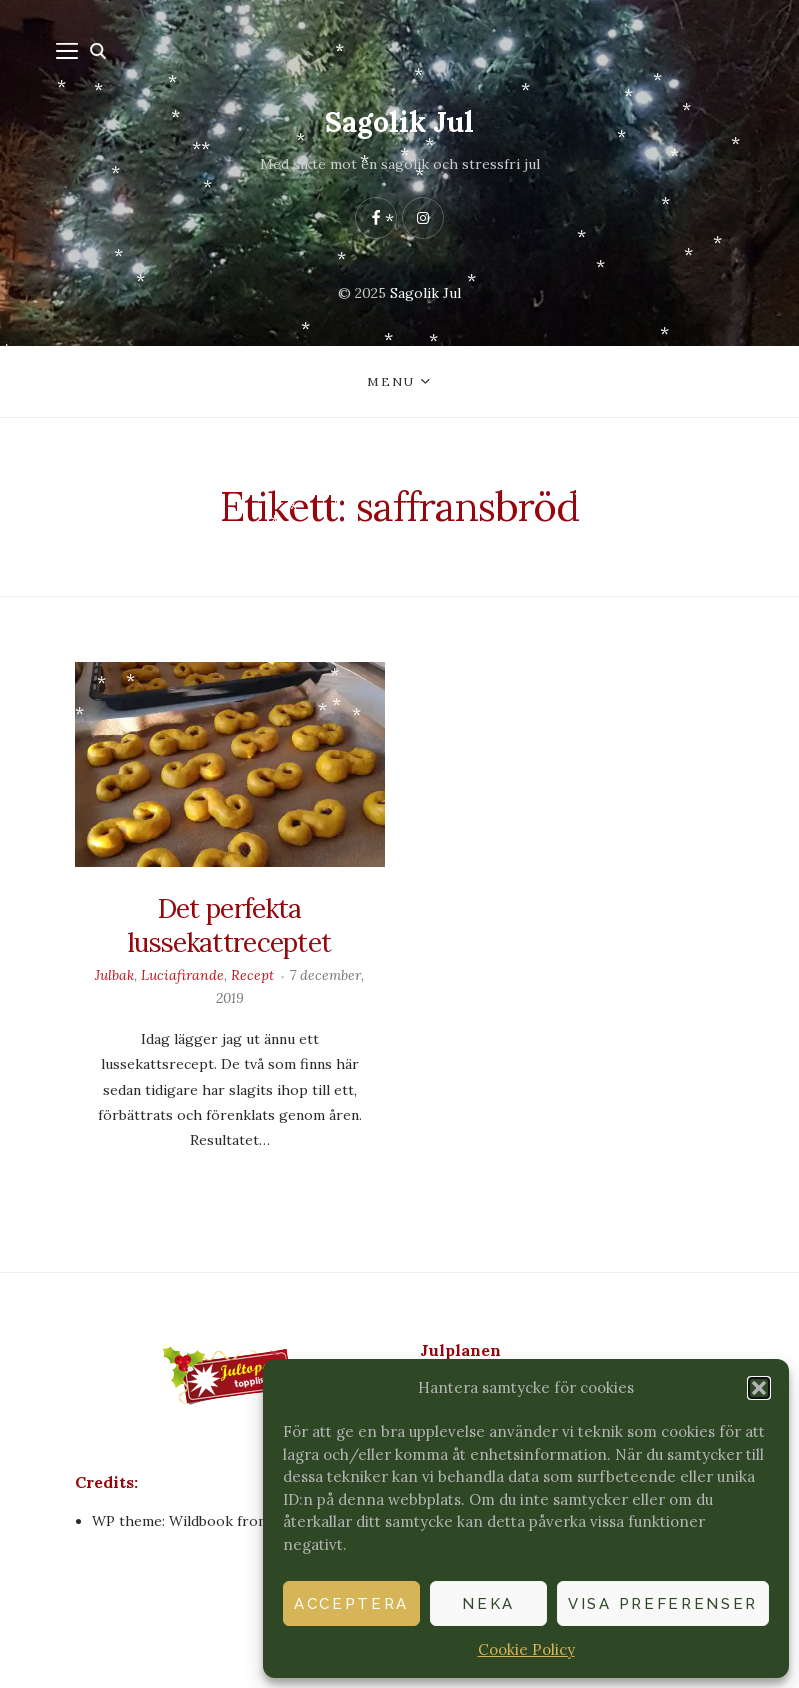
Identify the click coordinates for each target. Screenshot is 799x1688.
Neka (488, 1604)
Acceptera (351, 1604)
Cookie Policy (526, 1649)
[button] (759, 1388)
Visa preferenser (663, 1604)
